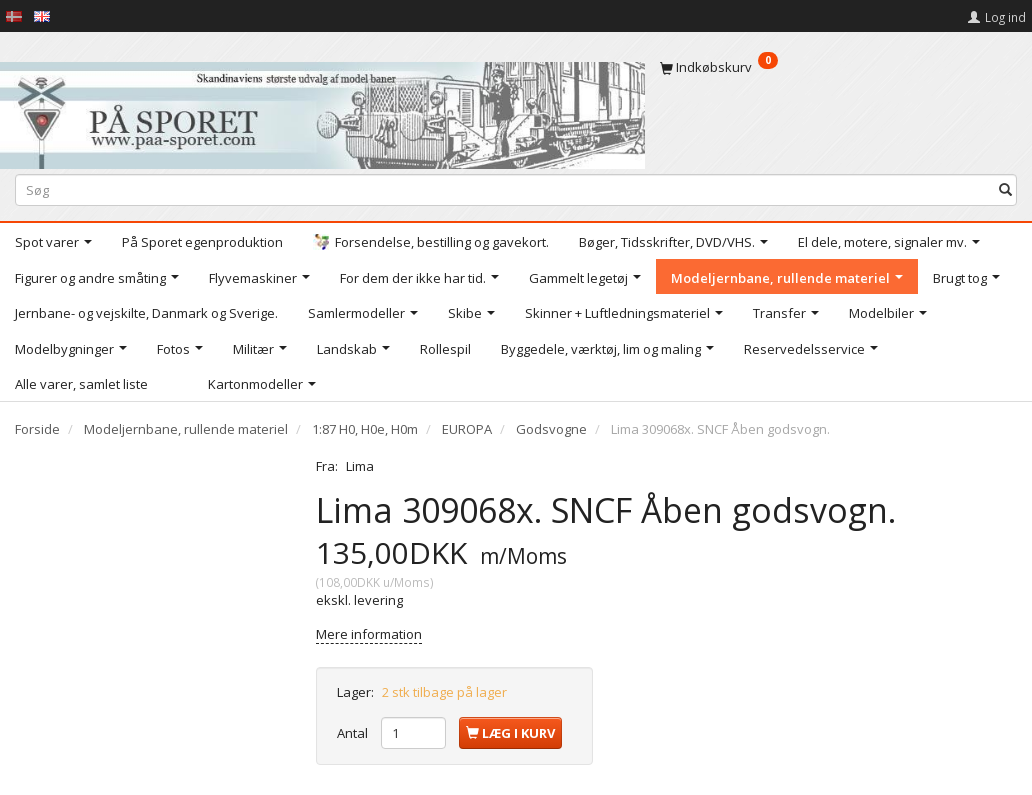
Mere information (369, 634)
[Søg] (1005, 190)
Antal (354, 733)
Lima (360, 466)
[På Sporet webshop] (322, 111)
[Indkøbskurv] (838, 67)
